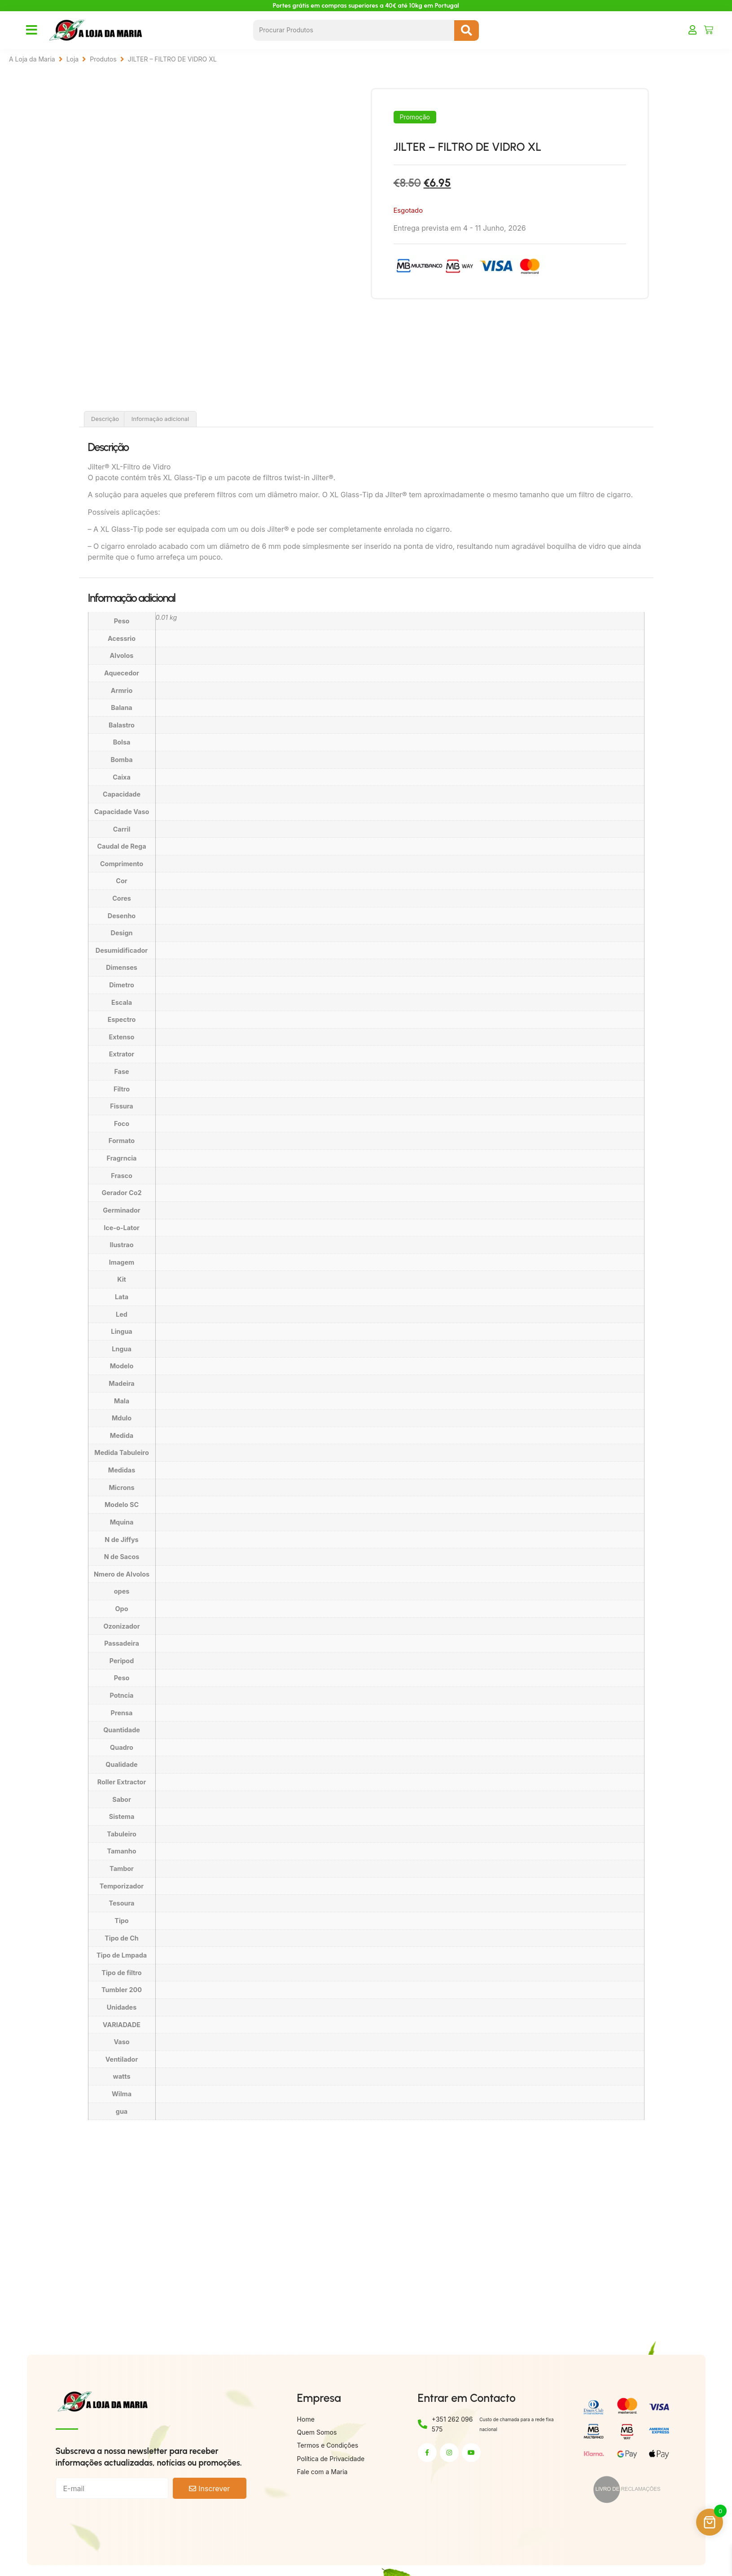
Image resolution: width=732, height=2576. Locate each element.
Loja (72, 59)
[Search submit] (466, 30)
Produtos (103, 59)
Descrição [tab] (105, 418)
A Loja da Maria (32, 59)
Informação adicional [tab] (160, 418)
